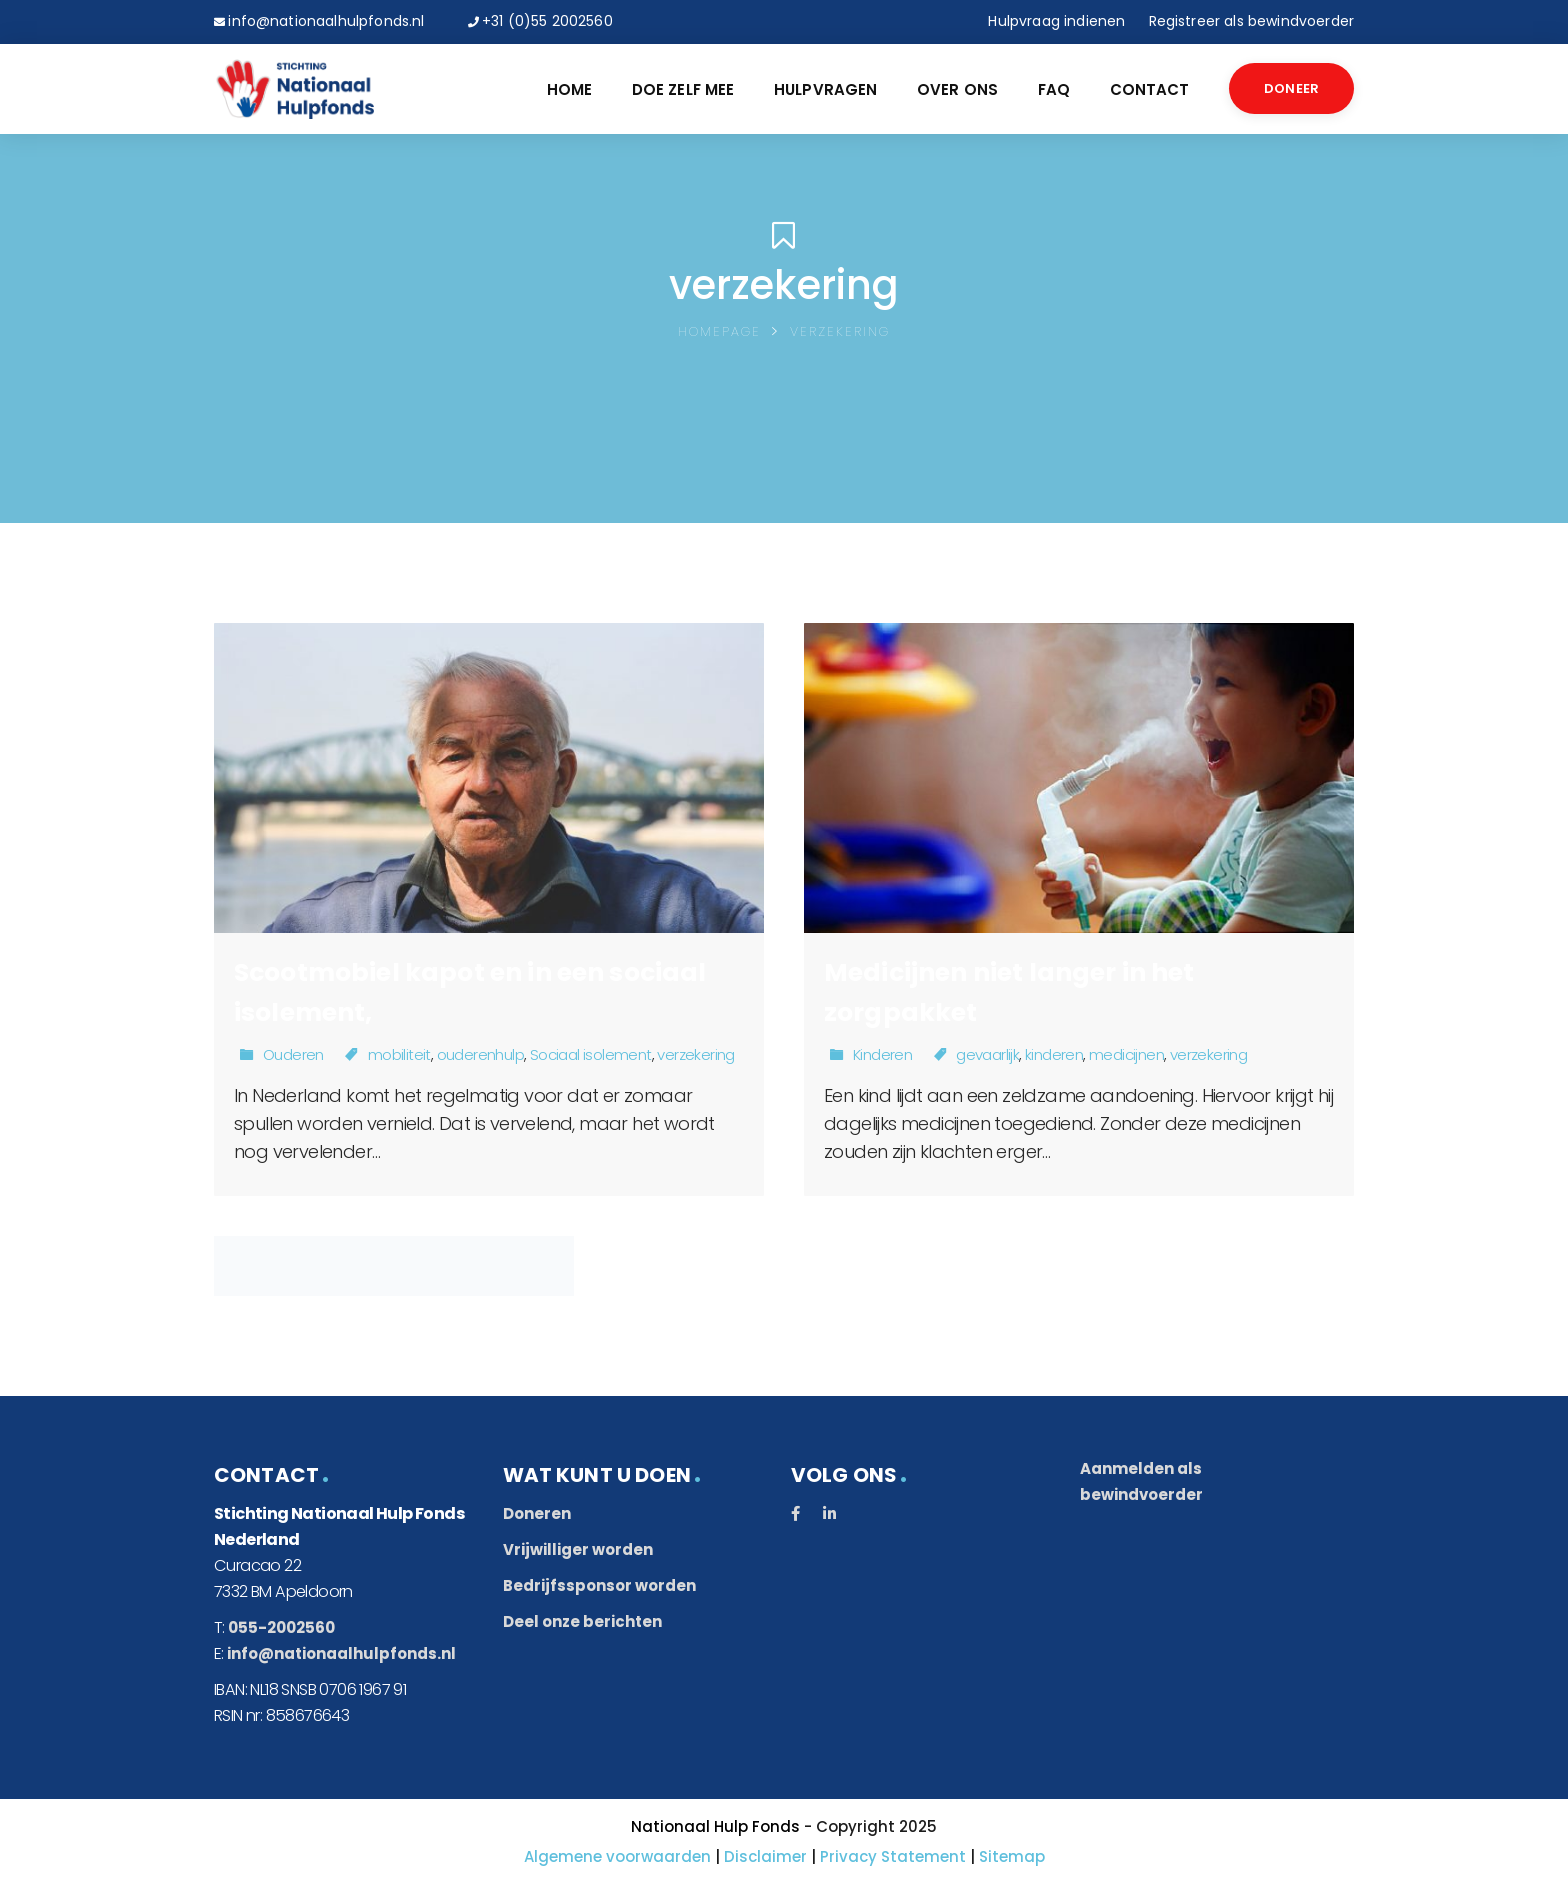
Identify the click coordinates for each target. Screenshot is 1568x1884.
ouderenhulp (480, 1054)
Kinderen (882, 1054)
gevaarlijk (987, 1054)
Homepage (719, 331)
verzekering (695, 1054)
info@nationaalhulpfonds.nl (326, 21)
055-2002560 (281, 1627)
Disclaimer (765, 1856)
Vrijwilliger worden (578, 1549)
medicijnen (1126, 1054)
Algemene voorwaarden (617, 1856)
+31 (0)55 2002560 (547, 21)
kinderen (1054, 1054)
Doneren (537, 1513)
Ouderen (293, 1054)
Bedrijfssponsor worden (599, 1585)
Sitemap (1012, 1856)
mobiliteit (399, 1054)
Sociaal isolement (591, 1054)
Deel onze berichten (582, 1621)
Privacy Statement (893, 1856)
